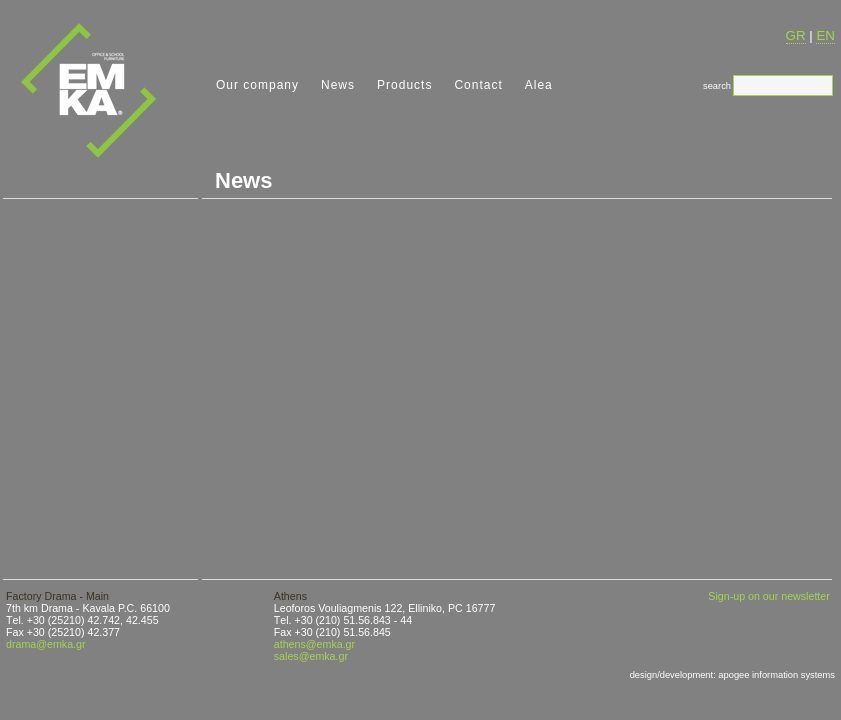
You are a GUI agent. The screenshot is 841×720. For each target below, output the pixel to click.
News (338, 85)
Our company (257, 85)
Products (404, 85)
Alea (539, 85)
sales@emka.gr (311, 656)
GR (796, 35)
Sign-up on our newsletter (768, 596)
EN (825, 35)
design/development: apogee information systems (732, 675)
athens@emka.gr (314, 644)
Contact (478, 85)
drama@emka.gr (46, 644)
